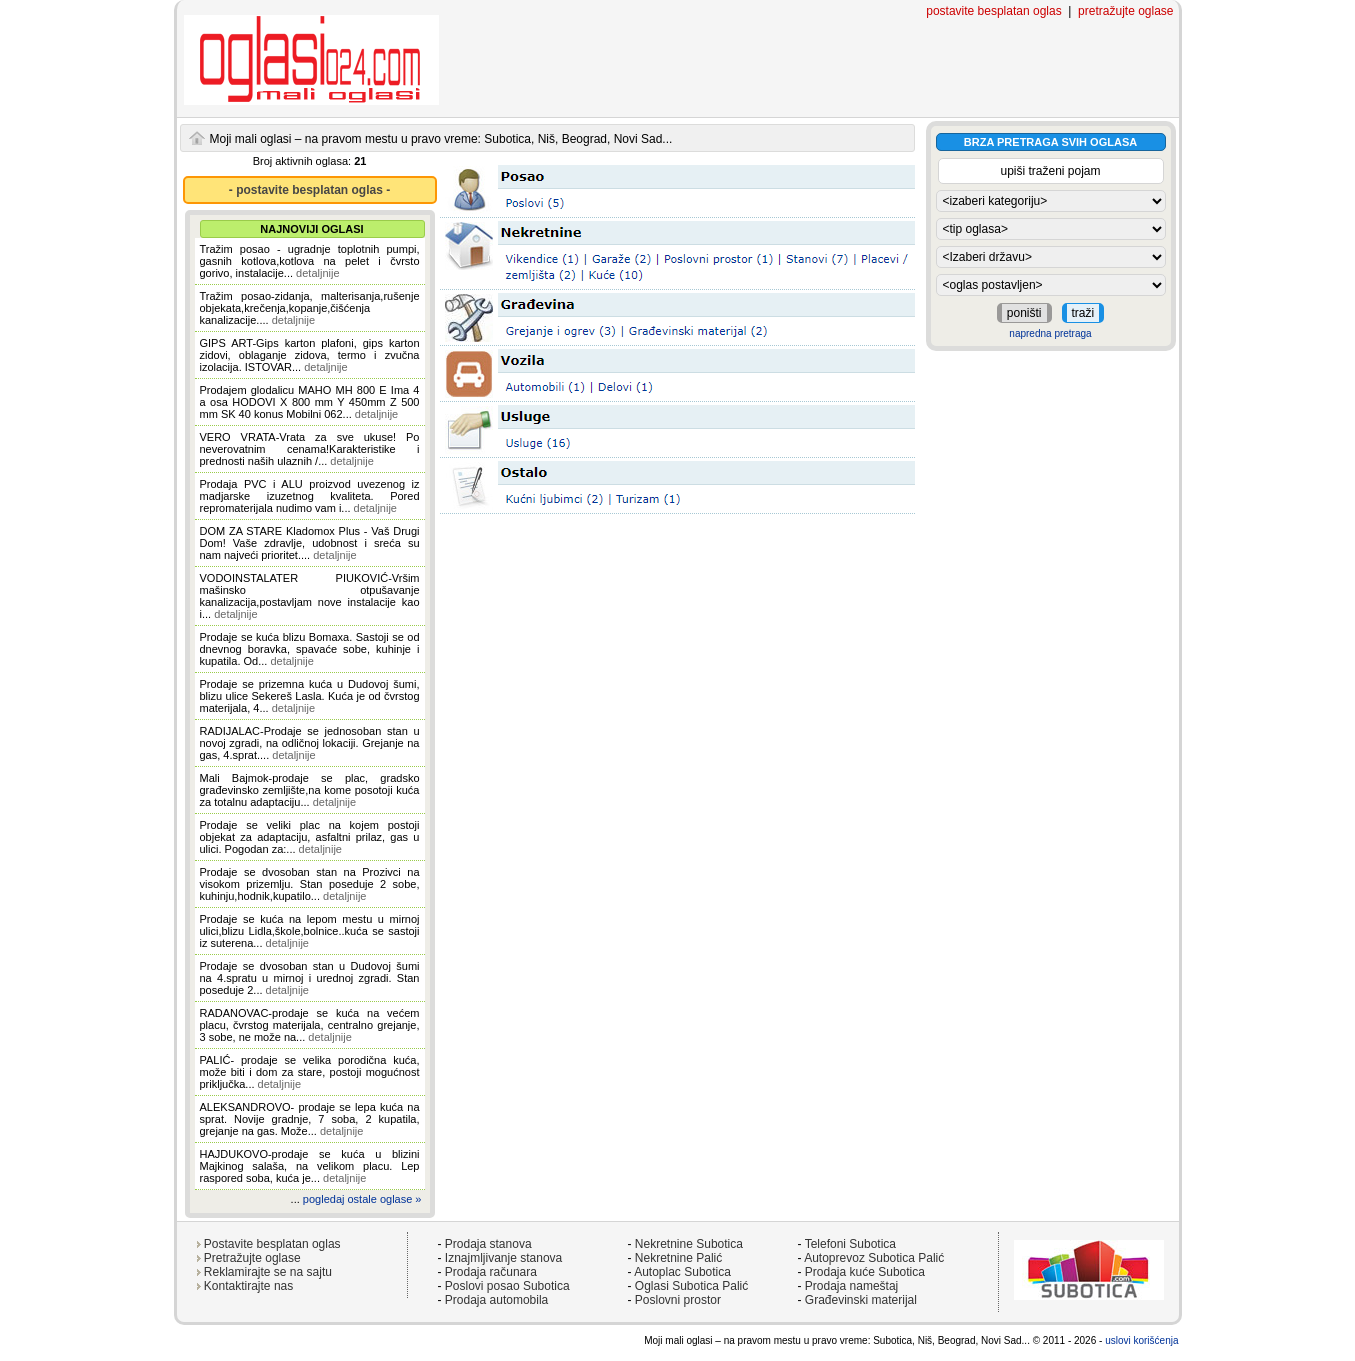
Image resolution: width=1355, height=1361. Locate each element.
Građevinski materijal (861, 1300)
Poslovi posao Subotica (507, 1286)
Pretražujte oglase (252, 1258)
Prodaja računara (491, 1272)
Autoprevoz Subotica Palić (874, 1258)
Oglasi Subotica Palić (691, 1286)
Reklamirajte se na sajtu (268, 1272)
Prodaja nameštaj (851, 1286)
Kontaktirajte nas (248, 1286)
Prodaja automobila (496, 1300)
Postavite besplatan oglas (272, 1244)
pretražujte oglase (1125, 11)
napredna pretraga (1050, 333)
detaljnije (317, 273)
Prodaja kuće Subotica (865, 1272)
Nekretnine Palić (678, 1258)
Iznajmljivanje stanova (503, 1258)
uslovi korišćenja (1141, 1340)
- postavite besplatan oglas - (309, 190)
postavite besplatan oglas (993, 11)
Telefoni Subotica (850, 1244)
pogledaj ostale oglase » (362, 1199)
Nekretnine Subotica (689, 1244)
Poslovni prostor (678, 1300)
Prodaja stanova (488, 1244)
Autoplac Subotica (682, 1272)
